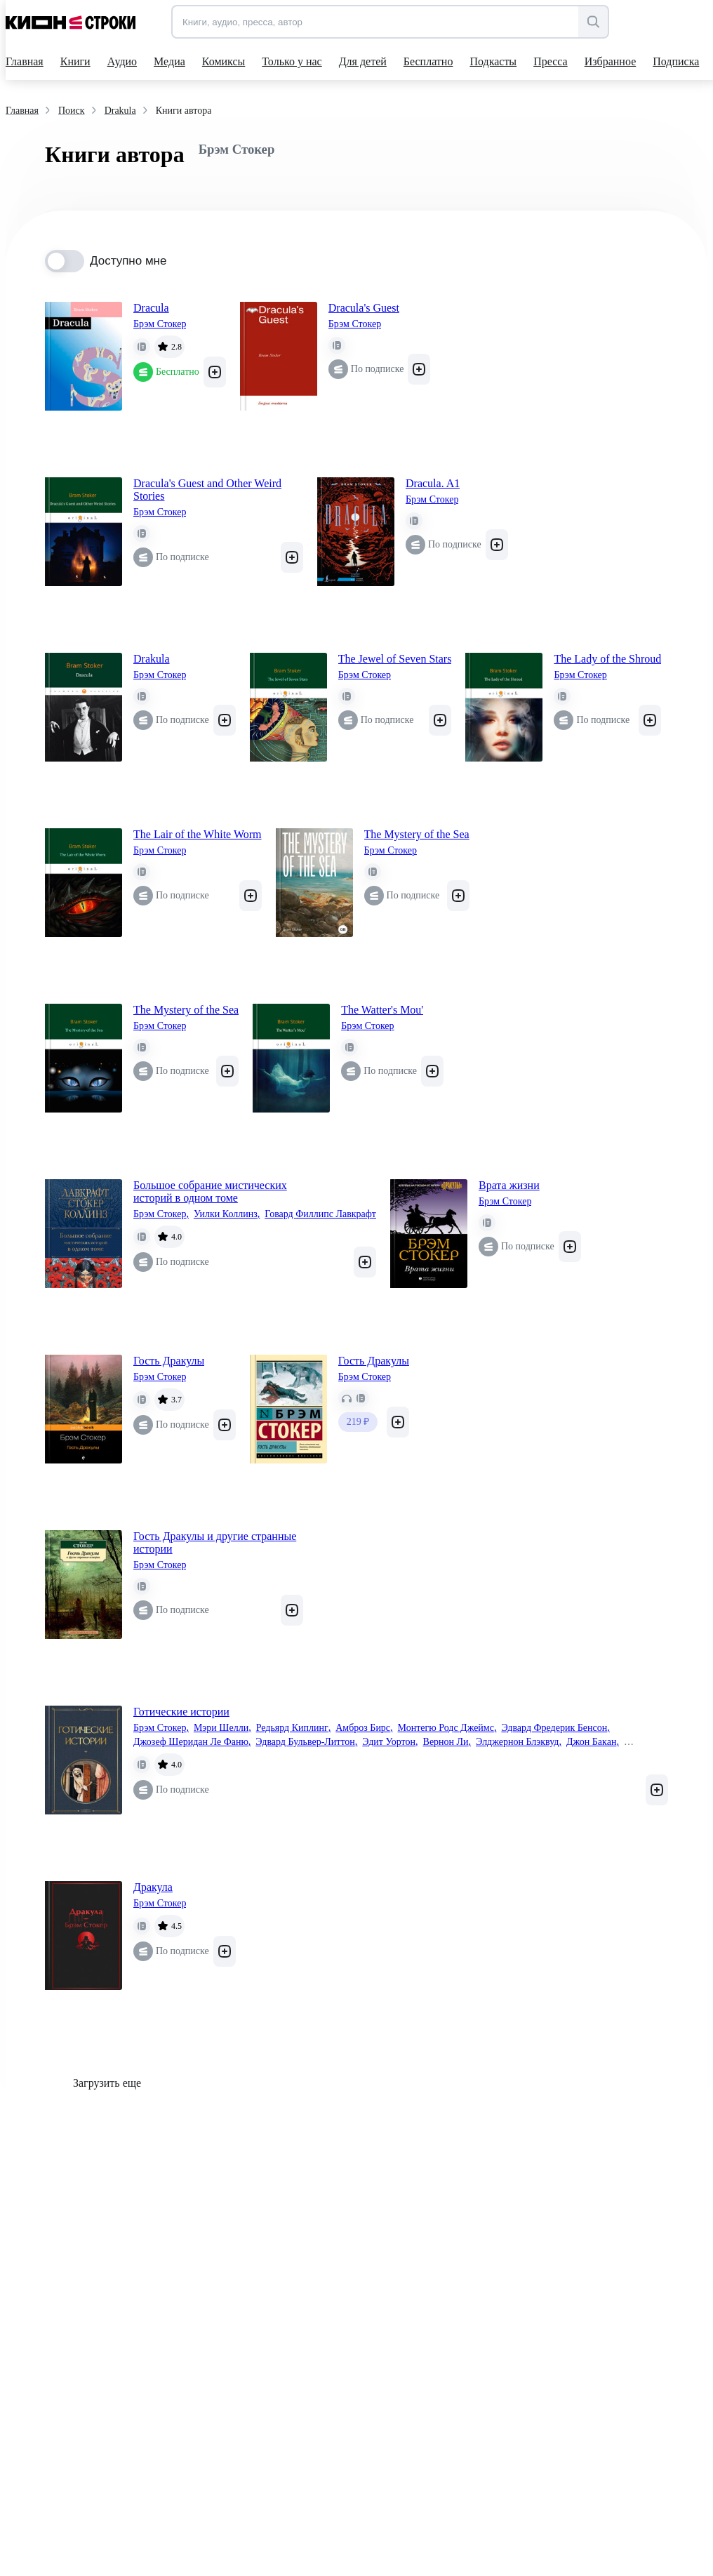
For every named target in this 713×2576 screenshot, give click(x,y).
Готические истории (181, 1712)
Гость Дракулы (168, 1361)
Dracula (151, 308)
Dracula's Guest (363, 308)
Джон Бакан (592, 1742)
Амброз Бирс (363, 1728)
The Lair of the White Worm (197, 834)
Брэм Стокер (159, 324)
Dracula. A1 (433, 483)
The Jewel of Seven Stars (395, 659)
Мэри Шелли (222, 1728)
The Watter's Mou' (382, 1010)
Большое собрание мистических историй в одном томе (210, 1191)
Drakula (151, 659)
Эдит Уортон (390, 1742)
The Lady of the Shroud (607, 659)
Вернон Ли (447, 1742)
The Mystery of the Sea (416, 834)
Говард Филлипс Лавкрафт (320, 1214)
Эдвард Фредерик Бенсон (555, 1728)
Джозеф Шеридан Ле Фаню (192, 1742)
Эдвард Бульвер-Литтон (306, 1742)
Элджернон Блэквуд (518, 1742)
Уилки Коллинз (227, 1214)
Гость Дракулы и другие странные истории (214, 1542)
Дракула (153, 1887)
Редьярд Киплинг (293, 1728)
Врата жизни (509, 1185)
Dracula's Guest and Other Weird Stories (207, 489)
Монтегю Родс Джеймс (447, 1728)
